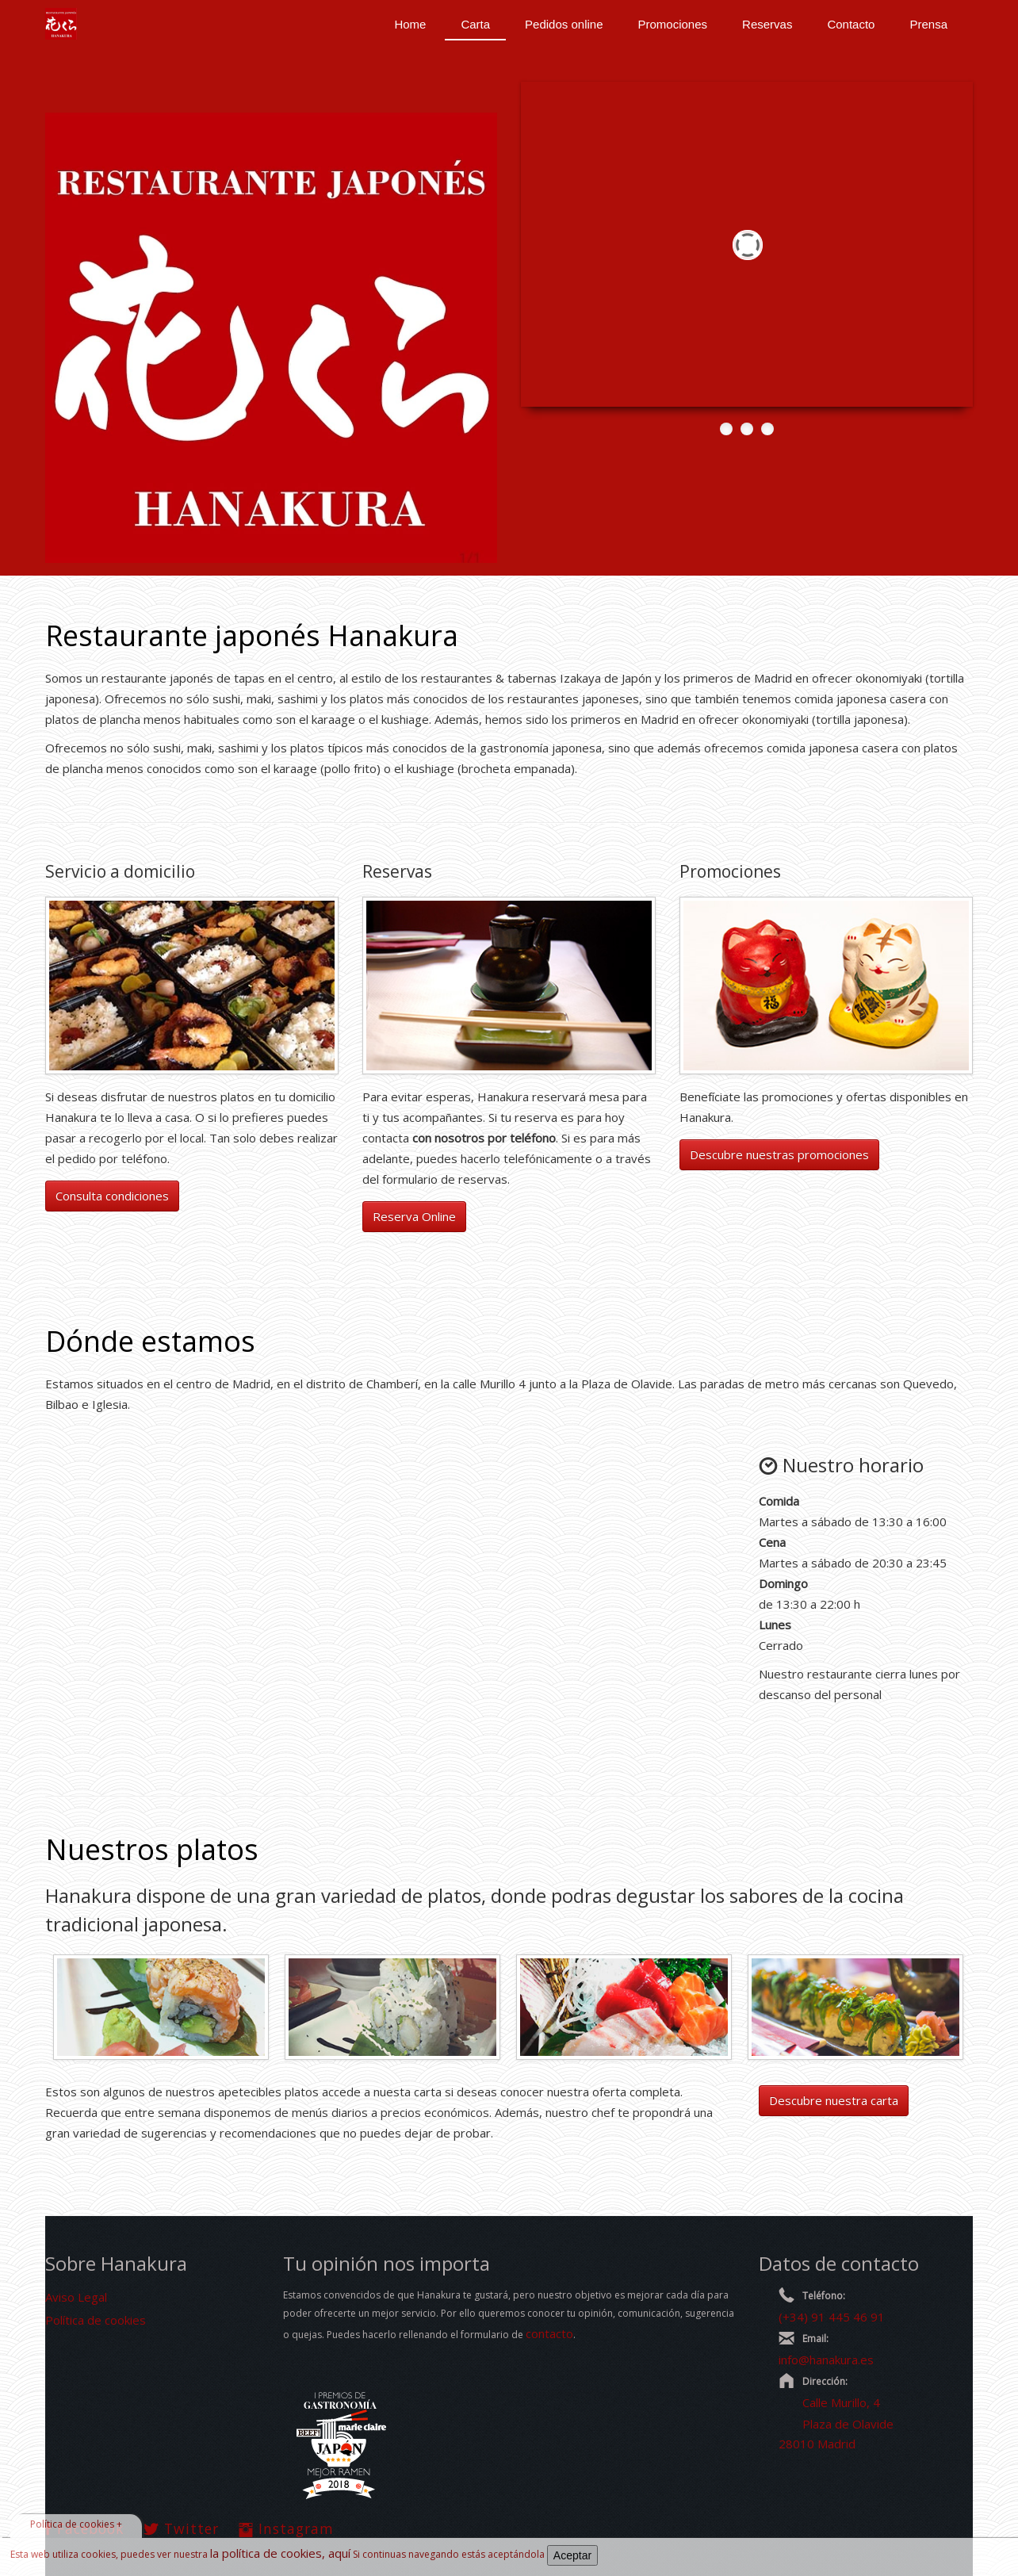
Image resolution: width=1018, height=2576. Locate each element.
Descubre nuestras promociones (779, 1154)
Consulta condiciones (112, 1196)
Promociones (673, 24)
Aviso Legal (76, 2297)
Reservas (767, 24)
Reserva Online (414, 1216)
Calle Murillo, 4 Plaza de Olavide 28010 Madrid (836, 2423)
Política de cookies (95, 2320)
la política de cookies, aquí (280, 2553)
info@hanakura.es (826, 2359)
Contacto (850, 24)
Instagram (286, 2528)
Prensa (928, 24)
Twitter (181, 2528)
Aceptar (572, 2555)
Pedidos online (564, 24)
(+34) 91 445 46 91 (832, 2317)
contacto (549, 2333)
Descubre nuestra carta (833, 2100)
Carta (475, 24)
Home (410, 24)
